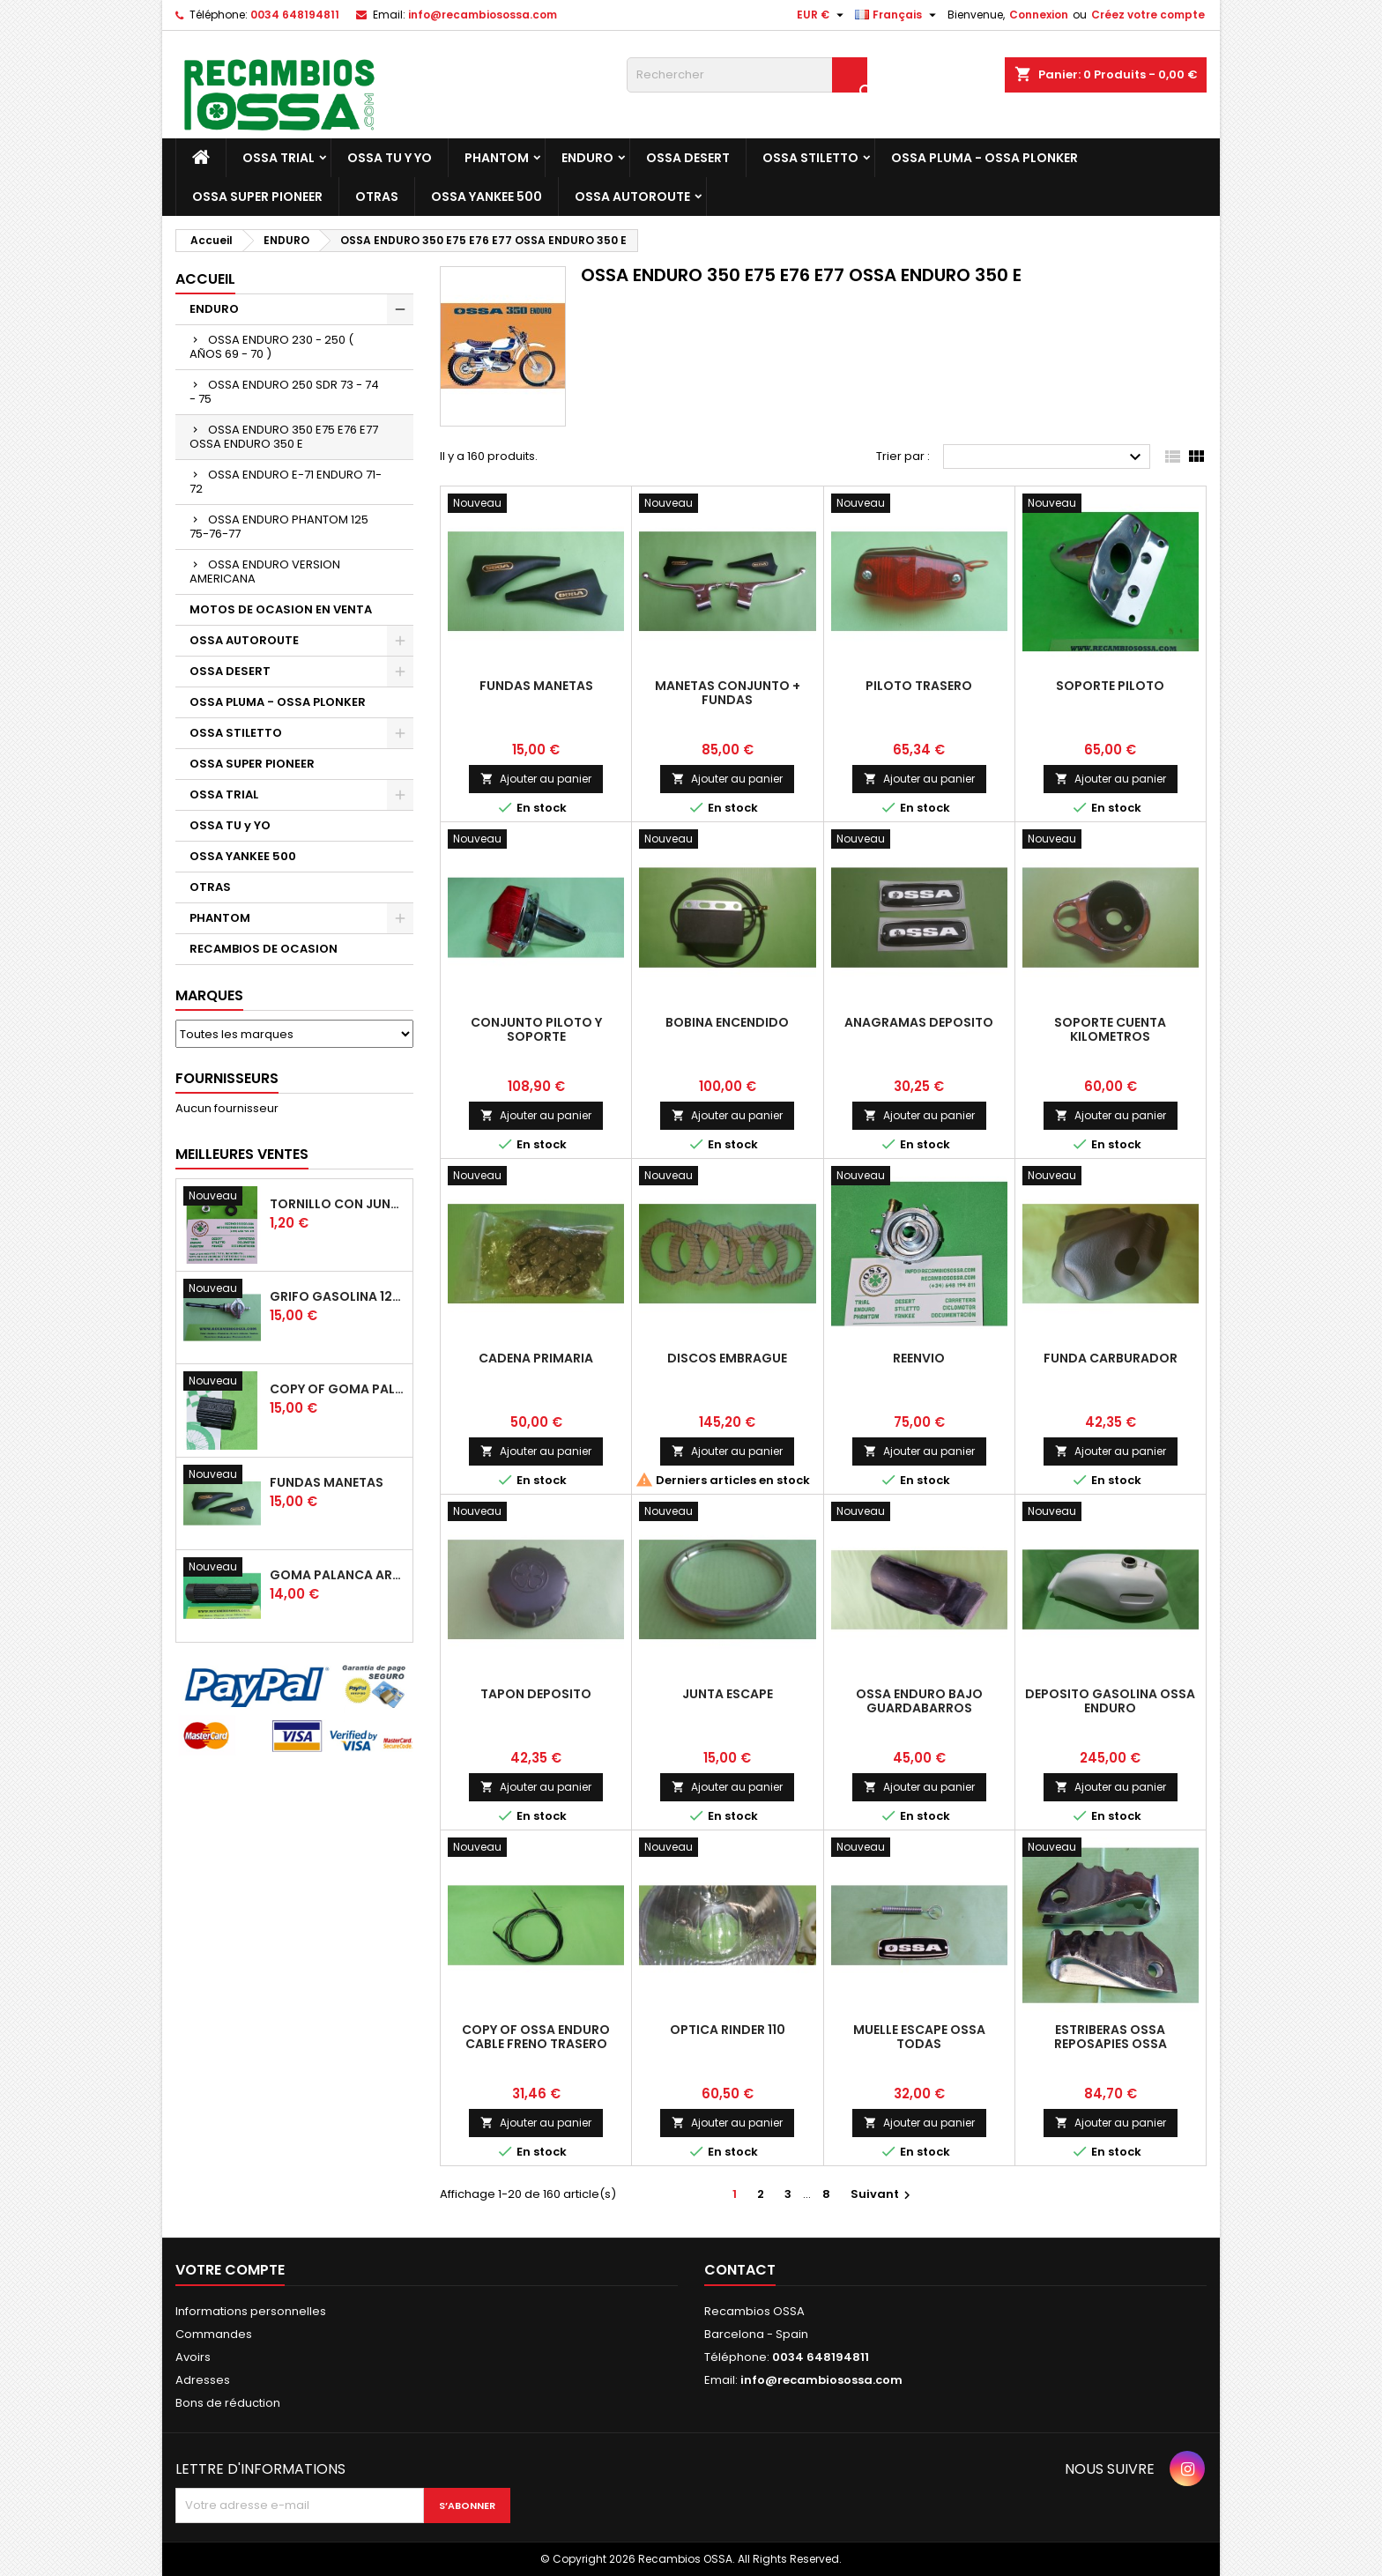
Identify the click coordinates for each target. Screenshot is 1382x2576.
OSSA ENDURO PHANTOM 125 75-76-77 (278, 526)
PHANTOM (496, 158)
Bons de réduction (227, 2402)
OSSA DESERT (688, 158)
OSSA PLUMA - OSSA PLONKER (984, 158)
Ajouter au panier (535, 778)
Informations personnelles (250, 2311)
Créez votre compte (1148, 14)
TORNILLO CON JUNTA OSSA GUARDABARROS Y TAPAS (337, 1204)
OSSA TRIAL (278, 158)
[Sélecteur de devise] (822, 15)
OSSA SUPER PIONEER (257, 196)
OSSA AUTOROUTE (632, 196)
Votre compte (230, 2270)
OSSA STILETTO (810, 158)
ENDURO (587, 158)
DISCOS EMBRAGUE (727, 1358)
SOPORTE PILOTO (1110, 685)
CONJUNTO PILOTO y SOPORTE (536, 1029)
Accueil (205, 279)
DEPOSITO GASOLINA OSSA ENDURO (1110, 1701)
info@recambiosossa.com (482, 14)
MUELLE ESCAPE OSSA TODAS (919, 2037)
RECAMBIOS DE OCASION (263, 948)
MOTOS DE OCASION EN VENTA (280, 609)
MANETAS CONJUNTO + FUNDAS (727, 693)
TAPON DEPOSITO (535, 1694)
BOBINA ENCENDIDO (727, 1022)
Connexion (1038, 14)
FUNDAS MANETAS (326, 1482)
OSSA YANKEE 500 (486, 196)
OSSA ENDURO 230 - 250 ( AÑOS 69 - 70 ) (271, 346)
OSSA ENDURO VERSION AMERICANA (264, 571)
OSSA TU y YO (389, 158)
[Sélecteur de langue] (897, 15)
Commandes (213, 2334)
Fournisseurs (227, 1078)
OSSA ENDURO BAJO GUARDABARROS (919, 1701)
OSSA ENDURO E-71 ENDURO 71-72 (285, 481)
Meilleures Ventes (241, 1154)
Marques (209, 995)
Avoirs (193, 2357)
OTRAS (376, 196)
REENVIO (919, 1358)
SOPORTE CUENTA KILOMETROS (1110, 1029)
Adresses (202, 2380)
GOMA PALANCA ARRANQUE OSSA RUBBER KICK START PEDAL (337, 1575)
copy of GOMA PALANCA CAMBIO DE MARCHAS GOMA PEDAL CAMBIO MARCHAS (337, 1389)
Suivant (883, 2194)
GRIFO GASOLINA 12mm (337, 1296)
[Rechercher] (747, 75)
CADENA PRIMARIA (536, 1358)
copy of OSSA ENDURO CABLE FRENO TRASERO (536, 2037)
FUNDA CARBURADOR (1111, 1358)
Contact (740, 2270)
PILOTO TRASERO (919, 685)
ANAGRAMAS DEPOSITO (918, 1022)
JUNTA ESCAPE (727, 1694)
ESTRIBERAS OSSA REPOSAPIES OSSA (1110, 2037)
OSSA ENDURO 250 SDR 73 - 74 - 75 (284, 391)
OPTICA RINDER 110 (727, 2029)
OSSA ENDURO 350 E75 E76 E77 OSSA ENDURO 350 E (283, 436)
